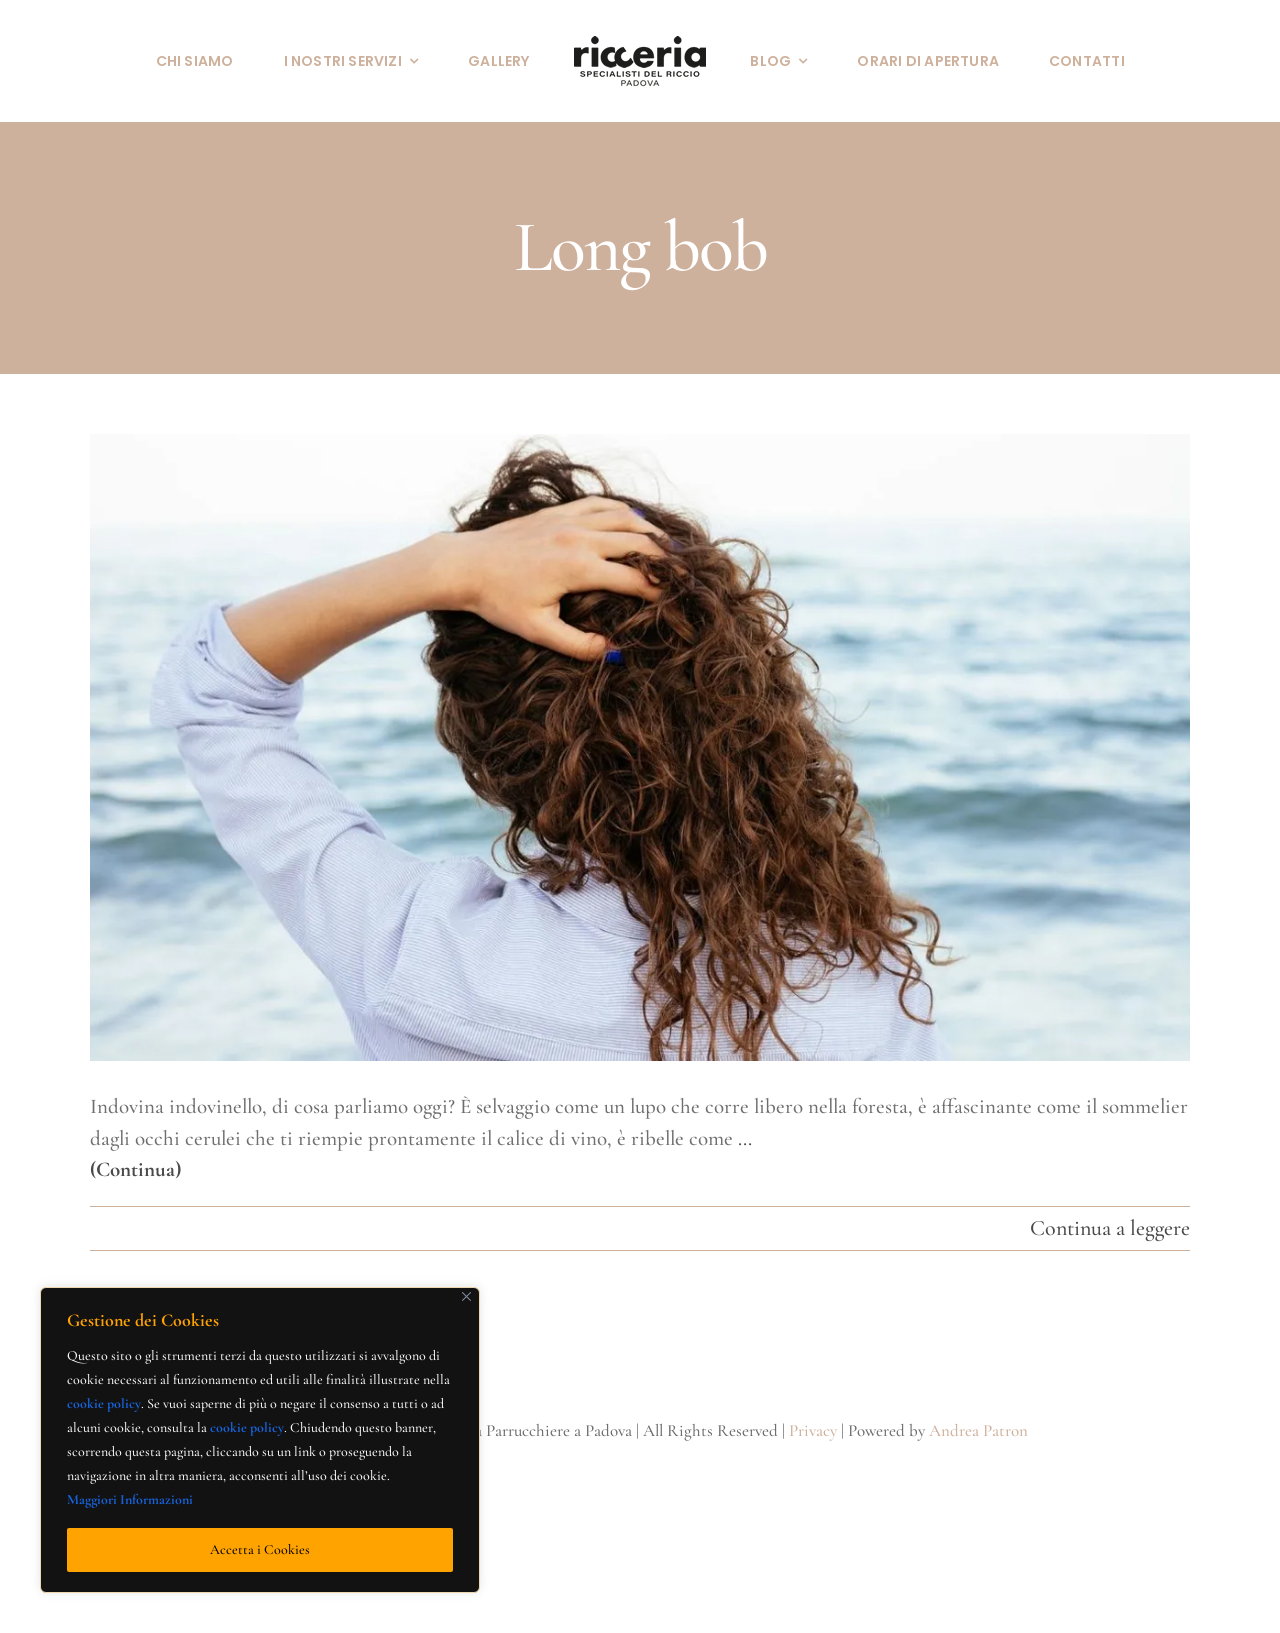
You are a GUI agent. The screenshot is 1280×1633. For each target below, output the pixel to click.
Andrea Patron (978, 1430)
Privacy (813, 1430)
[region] (260, 1440)
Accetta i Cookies (260, 1549)
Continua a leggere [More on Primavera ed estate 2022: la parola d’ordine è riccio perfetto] (1110, 1228)
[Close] (466, 1296)
